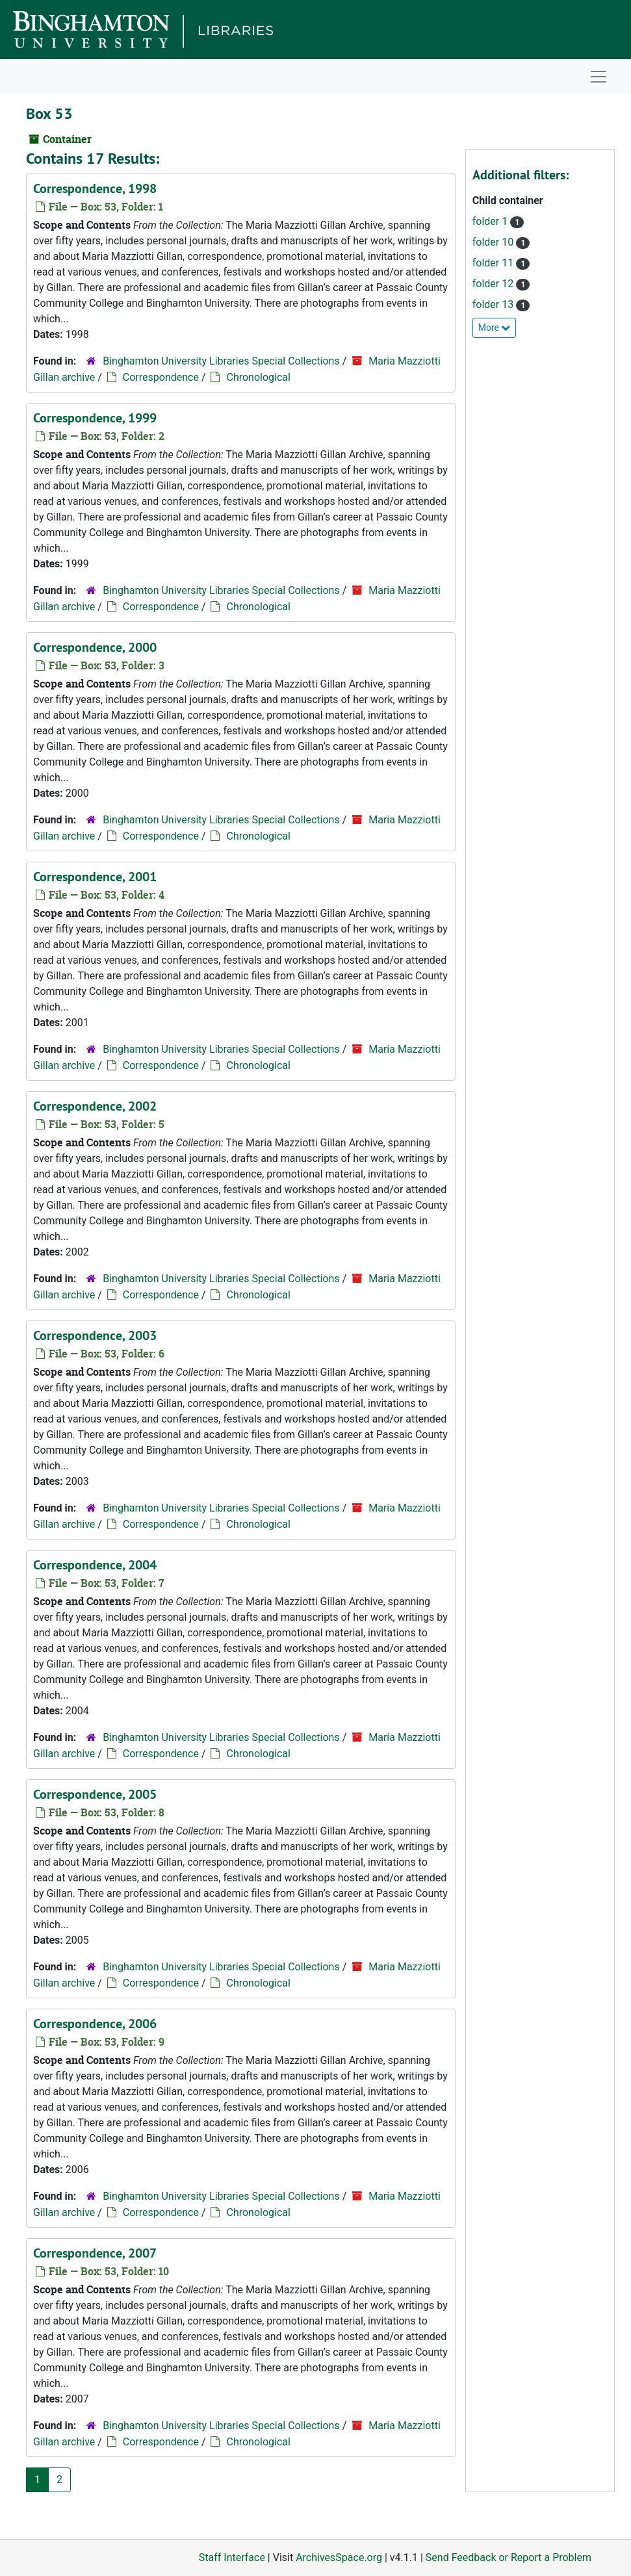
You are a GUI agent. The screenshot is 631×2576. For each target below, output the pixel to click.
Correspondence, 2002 (95, 1106)
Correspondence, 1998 (95, 188)
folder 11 (494, 263)
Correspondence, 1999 (95, 417)
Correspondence (161, 377)
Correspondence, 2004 (95, 1564)
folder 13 (494, 304)
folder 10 (494, 242)
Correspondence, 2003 (95, 1335)
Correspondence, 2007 (95, 2253)
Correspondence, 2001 (95, 876)
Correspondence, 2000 (95, 647)
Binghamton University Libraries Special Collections (221, 361)
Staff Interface (232, 2557)
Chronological (258, 377)
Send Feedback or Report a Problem (508, 2557)
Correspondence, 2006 (95, 2023)
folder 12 (494, 283)
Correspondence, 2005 (95, 1794)
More (494, 327)
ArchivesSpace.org (339, 2557)
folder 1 (491, 221)
